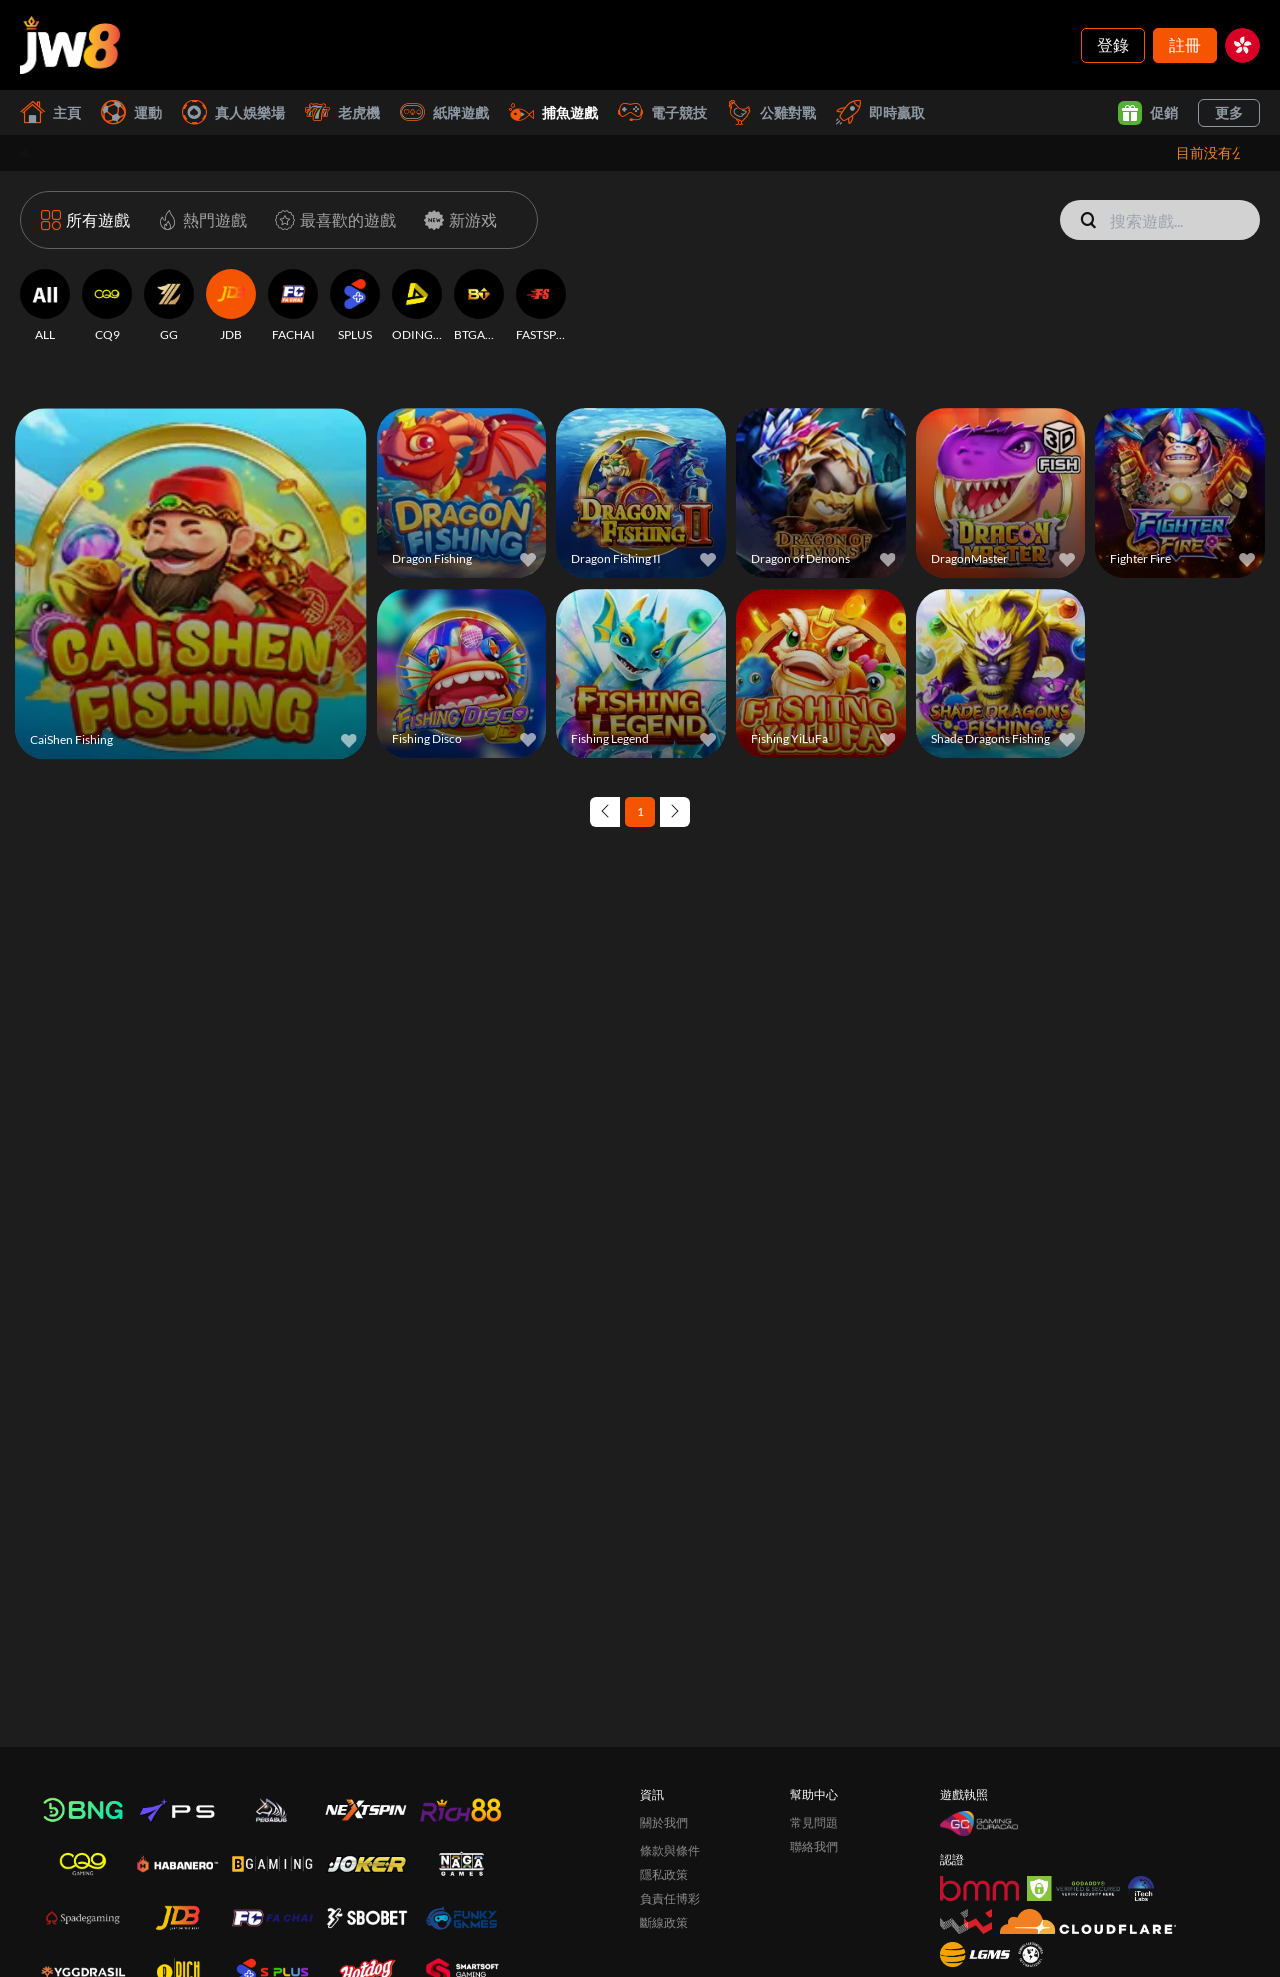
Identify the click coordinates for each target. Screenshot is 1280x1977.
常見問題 (814, 1822)
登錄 (1113, 44)
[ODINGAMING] (417, 306)
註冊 (1185, 44)
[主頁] (70, 45)
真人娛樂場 (233, 112)
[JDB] (231, 306)
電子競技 (662, 112)
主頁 (50, 112)
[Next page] (675, 812)
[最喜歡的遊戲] (331, 220)
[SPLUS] (355, 306)
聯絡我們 (814, 1846)
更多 (1229, 112)
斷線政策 (664, 1922)
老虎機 (342, 112)
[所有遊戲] (85, 220)
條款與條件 (670, 1850)
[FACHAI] (293, 306)
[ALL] (45, 306)
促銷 (1148, 113)
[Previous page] (605, 812)
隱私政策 (664, 1874)
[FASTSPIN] (541, 306)
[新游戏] (456, 220)
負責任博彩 (670, 1898)
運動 (131, 112)
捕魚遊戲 (553, 112)
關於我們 (664, 1822)
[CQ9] (107, 306)
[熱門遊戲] (198, 220)
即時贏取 (880, 112)
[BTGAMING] (479, 306)
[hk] (1242, 45)
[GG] (169, 306)
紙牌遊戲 (444, 112)
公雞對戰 (771, 112)
